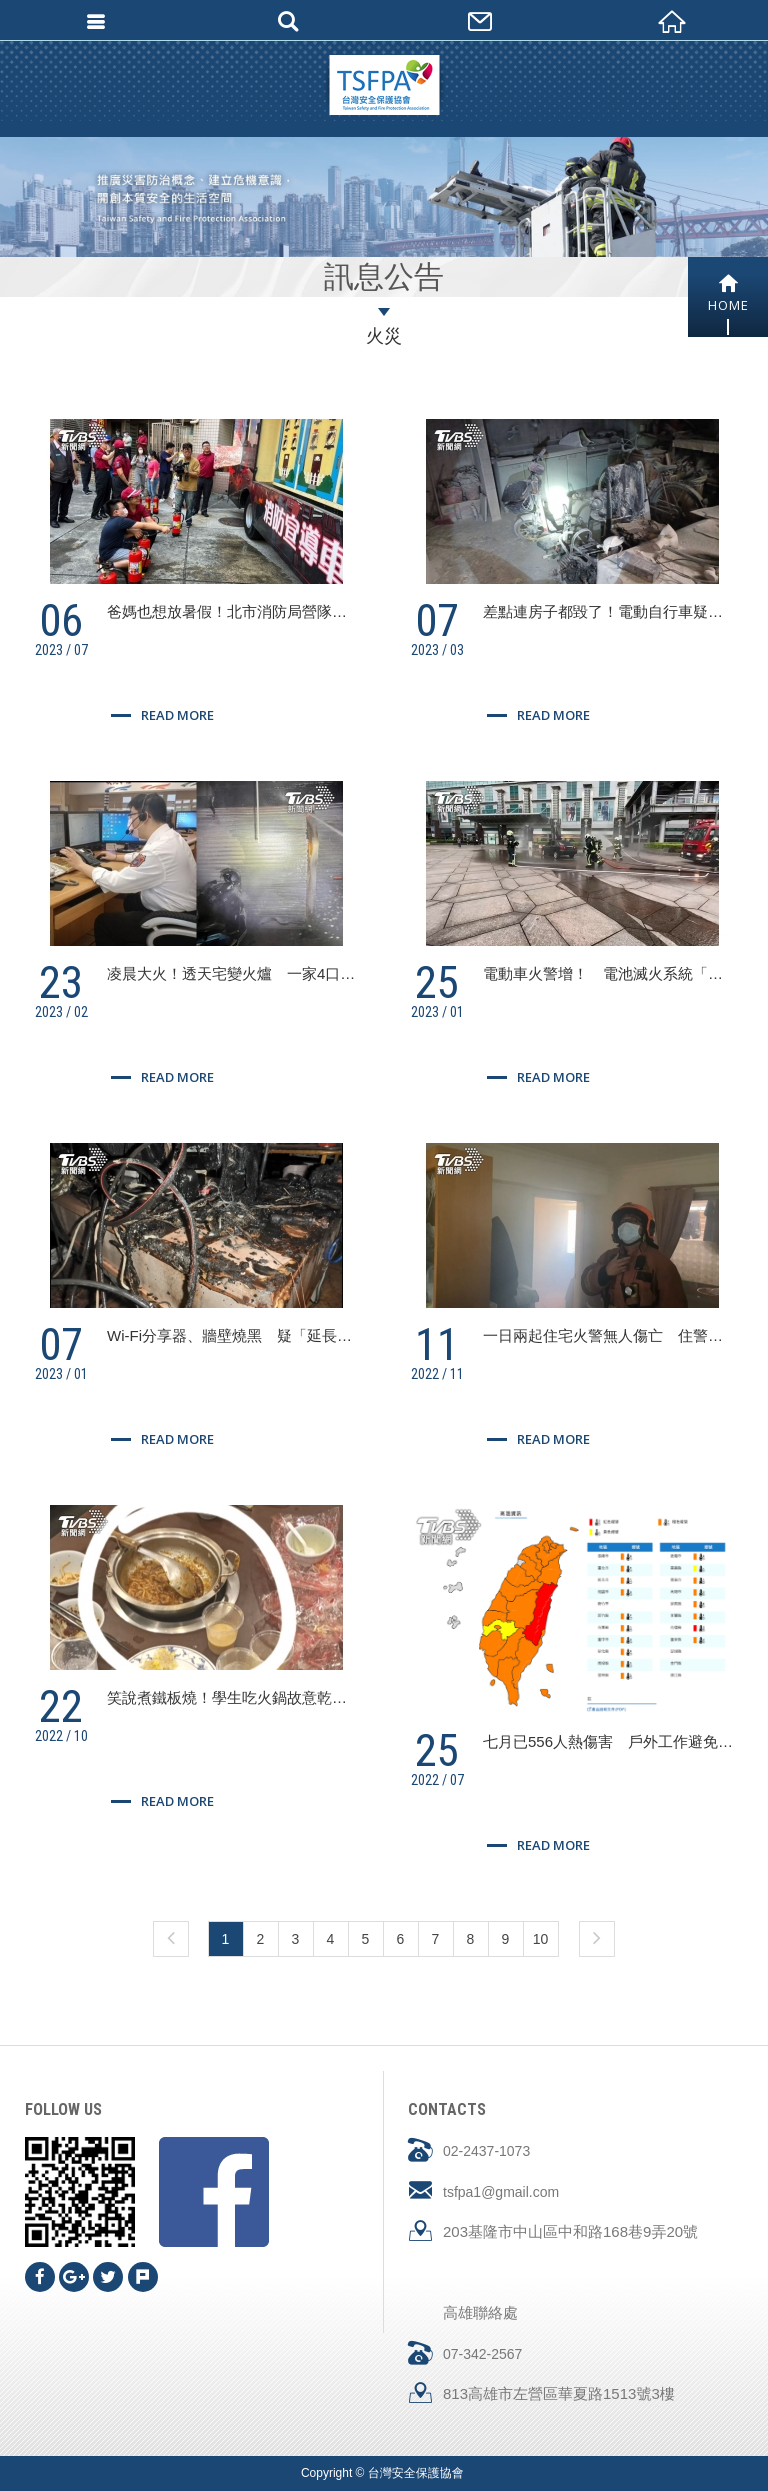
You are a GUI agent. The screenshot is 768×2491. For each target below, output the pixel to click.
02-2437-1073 (486, 2151)
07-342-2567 (482, 2354)
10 (541, 1939)
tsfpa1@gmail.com (501, 2192)
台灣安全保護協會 (384, 85)
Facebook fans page (214, 2192)
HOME (728, 293)
